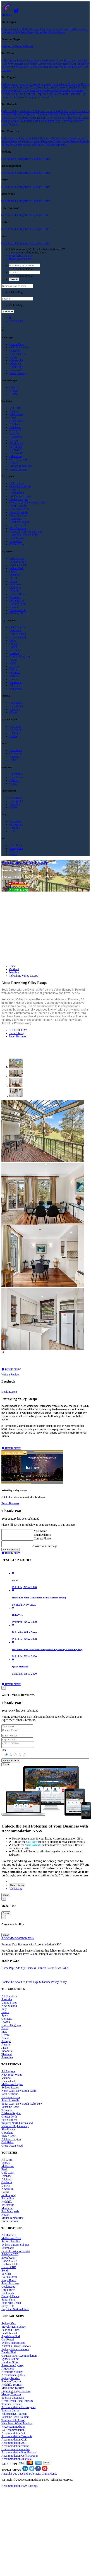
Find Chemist (9, 2335)
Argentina (61, 144)
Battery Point (17, 603)
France (80, 138)
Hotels (18, 46)
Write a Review (10, 1374)
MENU (6, 14)
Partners (45, 29)
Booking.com (9, 1391)
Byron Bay (68, 63)
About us (20, 1984)
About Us (11, 32)
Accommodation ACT (14, 2444)
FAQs (73, 29)
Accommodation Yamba (15, 2448)
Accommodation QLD (14, 2441)
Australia (25, 138)
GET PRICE (18, 883)
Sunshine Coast (38, 90)
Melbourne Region (77, 84)
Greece (73, 141)
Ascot (13, 577)
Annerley (15, 574)
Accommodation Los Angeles (18, 2409)
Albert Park (16, 568)
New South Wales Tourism (16, 2425)
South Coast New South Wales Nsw (21, 2105)
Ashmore (15, 587)
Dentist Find (8, 2354)
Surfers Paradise (49, 111)
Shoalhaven (18, 97)
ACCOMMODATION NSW (17, 1940)
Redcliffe (81, 63)
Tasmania (54, 90)
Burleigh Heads (10, 2298)
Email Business (17, 1036)
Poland (83, 141)
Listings (35, 158)
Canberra (15, 430)
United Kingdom (41, 141)
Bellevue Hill (17, 610)
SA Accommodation (13, 2432)
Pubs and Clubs (10, 2331)
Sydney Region (11, 87)
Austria (16, 144)
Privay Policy (56, 32)
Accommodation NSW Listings (19, 2487)
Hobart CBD (43, 117)
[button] (2, 1351)
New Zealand (58, 138)
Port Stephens (25, 93)
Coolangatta (45, 120)
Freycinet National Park (15, 2311)
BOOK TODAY (18, 1030)
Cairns (40, 63)
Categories (22, 158)
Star (3, 1752)
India (64, 141)
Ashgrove (15, 584)
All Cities (7, 60)
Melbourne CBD (28, 111)
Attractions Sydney (12, 2367)
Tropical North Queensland (50, 93)
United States (40, 138)
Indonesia (36, 144)
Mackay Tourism (11, 2396)
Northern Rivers (19, 508)
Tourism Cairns (10, 2412)
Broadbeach (72, 114)
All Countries (10, 138)
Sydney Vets (8, 2325)
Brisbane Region (71, 90)
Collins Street (80, 117)
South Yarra (8, 2301)
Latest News (60, 29)
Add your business (20, 258)
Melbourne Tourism (12, 2390)
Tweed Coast (48, 97)
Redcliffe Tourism (11, 2386)
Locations (8, 158)
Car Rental (7, 2341)
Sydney (20, 60)
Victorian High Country (23, 534)
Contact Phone (42, 1538)
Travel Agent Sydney (13, 2328)
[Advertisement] (33, 928)
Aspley (13, 590)
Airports (7, 46)
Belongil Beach (18, 613)
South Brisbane (27, 120)
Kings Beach (9, 120)
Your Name (40, 1530)
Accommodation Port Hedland (19, 2454)
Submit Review (11, 1762)
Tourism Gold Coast (13, 2422)
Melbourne (32, 60)
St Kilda (66, 117)
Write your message (49, 1547)
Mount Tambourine (69, 66)
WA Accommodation (13, 2428)
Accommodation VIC (13, 2435)
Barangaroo (16, 600)
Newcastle (29, 63)
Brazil (56, 141)
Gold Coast (54, 60)
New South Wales (29, 84)
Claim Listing (18, 889)
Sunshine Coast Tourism (15, 2419)
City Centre (60, 120)
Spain (13, 646)
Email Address (42, 1534)
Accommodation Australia (16, 2461)
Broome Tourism (11, 2383)
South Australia (18, 90)
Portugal (14, 672)
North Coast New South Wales (39, 87)
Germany (14, 141)
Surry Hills (7, 2308)
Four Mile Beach (11, 2304)
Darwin (17, 63)
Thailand (48, 144)
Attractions (7, 2370)
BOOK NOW (18, 886)
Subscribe (40, 32)
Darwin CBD (9, 2262)
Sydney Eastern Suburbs (74, 111)
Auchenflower (18, 594)
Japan (25, 144)
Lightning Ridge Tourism (15, 2393)
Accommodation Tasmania (16, 2438)
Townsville (16, 453)
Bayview (15, 607)
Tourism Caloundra (12, 2399)
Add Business (16, 320)
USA (20, 2475)
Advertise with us (20, 255)
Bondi (56, 117)
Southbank (8, 114)
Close (6, 1766)
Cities (46, 158)
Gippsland (33, 97)
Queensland (58, 84)
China (45, 2475)
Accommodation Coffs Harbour (19, 2457)
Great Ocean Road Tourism (17, 2402)
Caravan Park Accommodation (19, 2357)
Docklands (75, 120)
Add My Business (28, 29)
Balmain (14, 597)
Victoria (45, 84)
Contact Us (16, 360)
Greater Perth (17, 525)
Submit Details (10, 1550)
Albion (13, 571)
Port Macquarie (37, 66)
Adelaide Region (11, 2141)
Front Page (26, 32)
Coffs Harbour (18, 469)
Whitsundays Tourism (14, 2415)
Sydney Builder (10, 2361)
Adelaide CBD (55, 114)
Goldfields (7, 2144)
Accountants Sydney (13, 2377)
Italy (71, 138)
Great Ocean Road (12, 2147)
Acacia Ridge (17, 561)
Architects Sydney (12, 2373)
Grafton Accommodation (15, 2451)
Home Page (8, 29)
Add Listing (15, 1890)
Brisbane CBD (26, 117)
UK (15, 2475)
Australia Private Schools (16, 2348)
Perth (43, 60)
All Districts (9, 111)
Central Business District (30, 114)
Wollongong (53, 63)
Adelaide (80, 60)
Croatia (25, 141)
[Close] (3, 1689)
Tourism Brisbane (11, 2406)
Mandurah (21, 66)
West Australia (67, 87)
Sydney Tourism (10, 2380)
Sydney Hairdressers (13, 2344)
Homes (28, 46)
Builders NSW (9, 2364)
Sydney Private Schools (15, 2351)
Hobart (52, 66)
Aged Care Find (10, 2338)
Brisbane (68, 60)
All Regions (9, 84)
